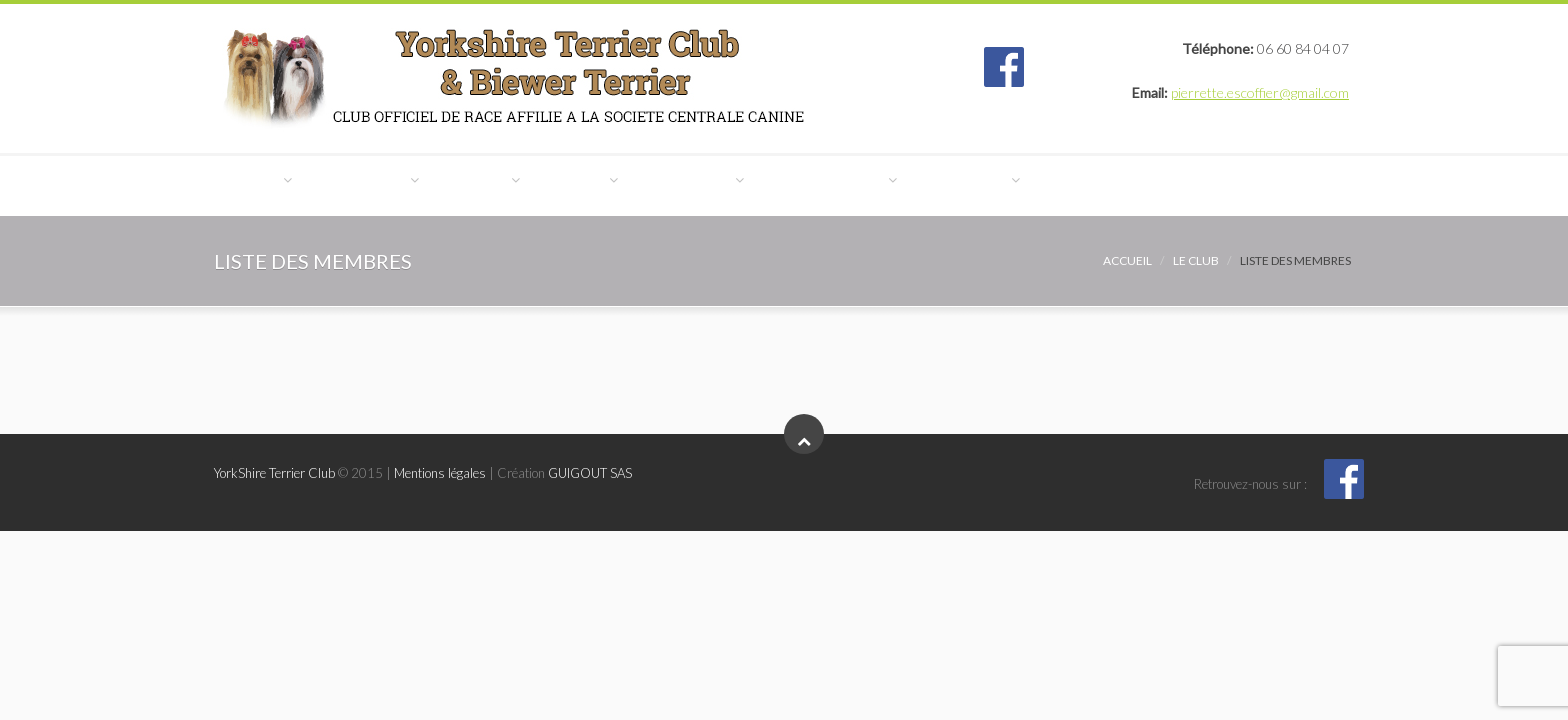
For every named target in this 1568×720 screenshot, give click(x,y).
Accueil (1127, 260)
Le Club (265, 185)
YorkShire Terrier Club (274, 473)
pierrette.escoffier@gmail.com (1260, 92)
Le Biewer (544, 185)
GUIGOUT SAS (590, 473)
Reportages (1153, 185)
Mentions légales (440, 473)
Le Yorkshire (400, 185)
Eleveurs (674, 185)
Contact (267, 252)
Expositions (816, 185)
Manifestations (985, 185)
